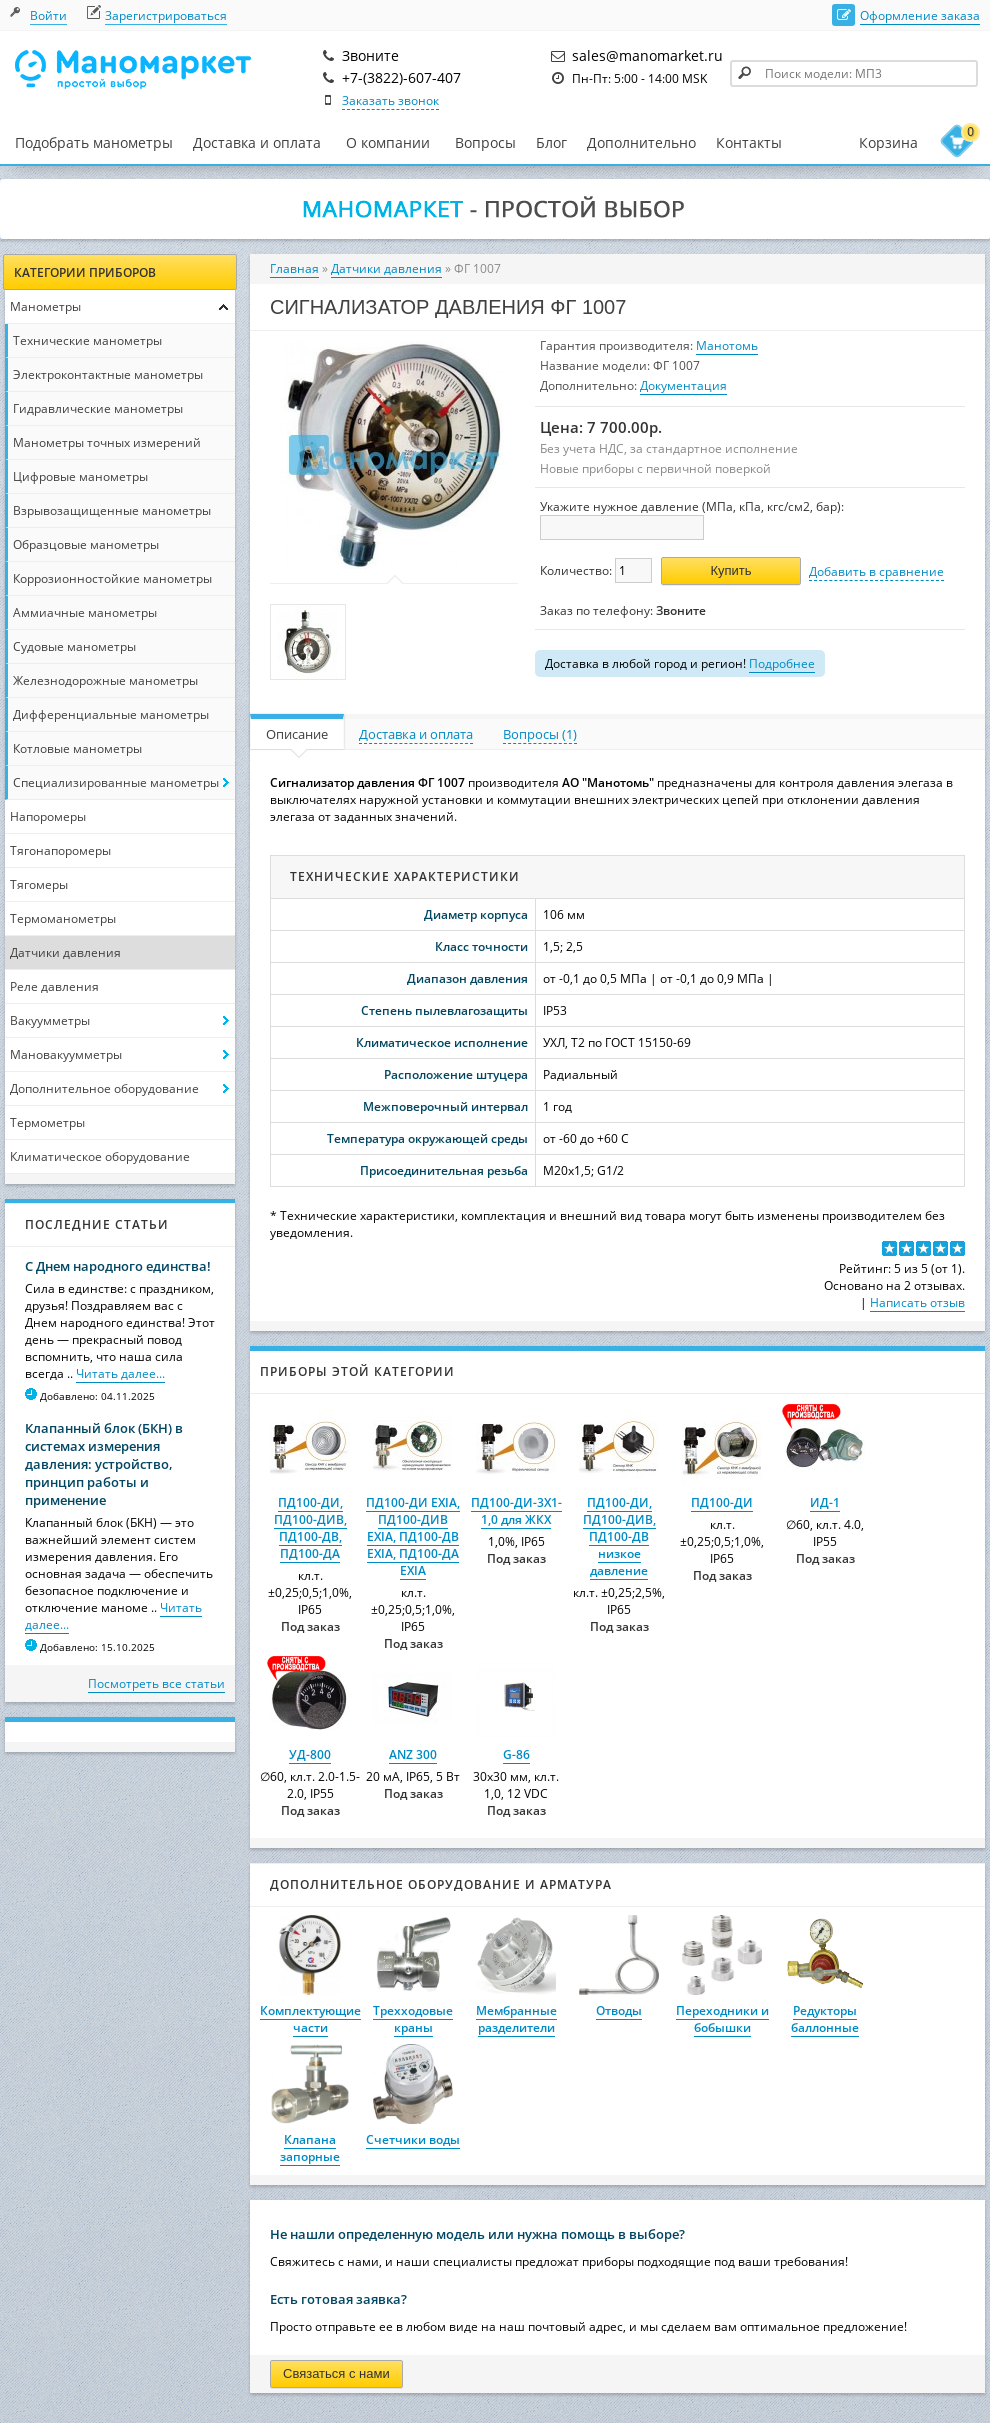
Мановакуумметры (66, 1054)
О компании (388, 143)
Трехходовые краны (413, 2019)
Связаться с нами (336, 2373)
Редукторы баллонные (825, 2019)
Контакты (749, 142)
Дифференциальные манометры (111, 714)
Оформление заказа (920, 15)
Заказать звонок (390, 100)
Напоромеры (48, 816)
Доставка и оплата (257, 142)
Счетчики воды (413, 2139)
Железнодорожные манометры (105, 680)
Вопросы (485, 142)
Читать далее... (120, 1373)
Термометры (47, 1122)
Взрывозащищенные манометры (112, 510)
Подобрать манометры (94, 142)
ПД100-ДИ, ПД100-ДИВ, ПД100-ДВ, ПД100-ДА (310, 1528)
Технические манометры (87, 340)
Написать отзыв (917, 1302)
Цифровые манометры (80, 476)
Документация (683, 385)
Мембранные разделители (516, 2019)
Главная (294, 268)
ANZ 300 (413, 1754)
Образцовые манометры (86, 544)
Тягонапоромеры (60, 850)
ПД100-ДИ (722, 1502)
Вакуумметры (50, 1020)
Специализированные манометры (116, 782)
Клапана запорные (310, 2148)
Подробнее (782, 663)
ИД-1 (825, 1502)
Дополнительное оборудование (104, 1088)
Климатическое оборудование (100, 1156)
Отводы (619, 2010)
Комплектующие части (310, 2019)
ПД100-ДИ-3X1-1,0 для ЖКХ (516, 1511)
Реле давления (54, 986)
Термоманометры (63, 918)
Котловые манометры (77, 748)
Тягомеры (39, 884)
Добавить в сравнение (876, 571)
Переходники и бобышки (722, 2019)
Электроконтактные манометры (108, 374)
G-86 (516, 1754)
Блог (551, 142)
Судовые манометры (74, 646)
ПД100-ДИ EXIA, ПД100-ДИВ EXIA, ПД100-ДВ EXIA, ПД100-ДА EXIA (413, 1536)
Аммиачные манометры (85, 612)
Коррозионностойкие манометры (112, 578)
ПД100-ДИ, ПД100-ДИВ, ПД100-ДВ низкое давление (619, 1536)
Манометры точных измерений (107, 442)
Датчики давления (65, 952)
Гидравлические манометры (98, 408)
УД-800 (310, 1754)
